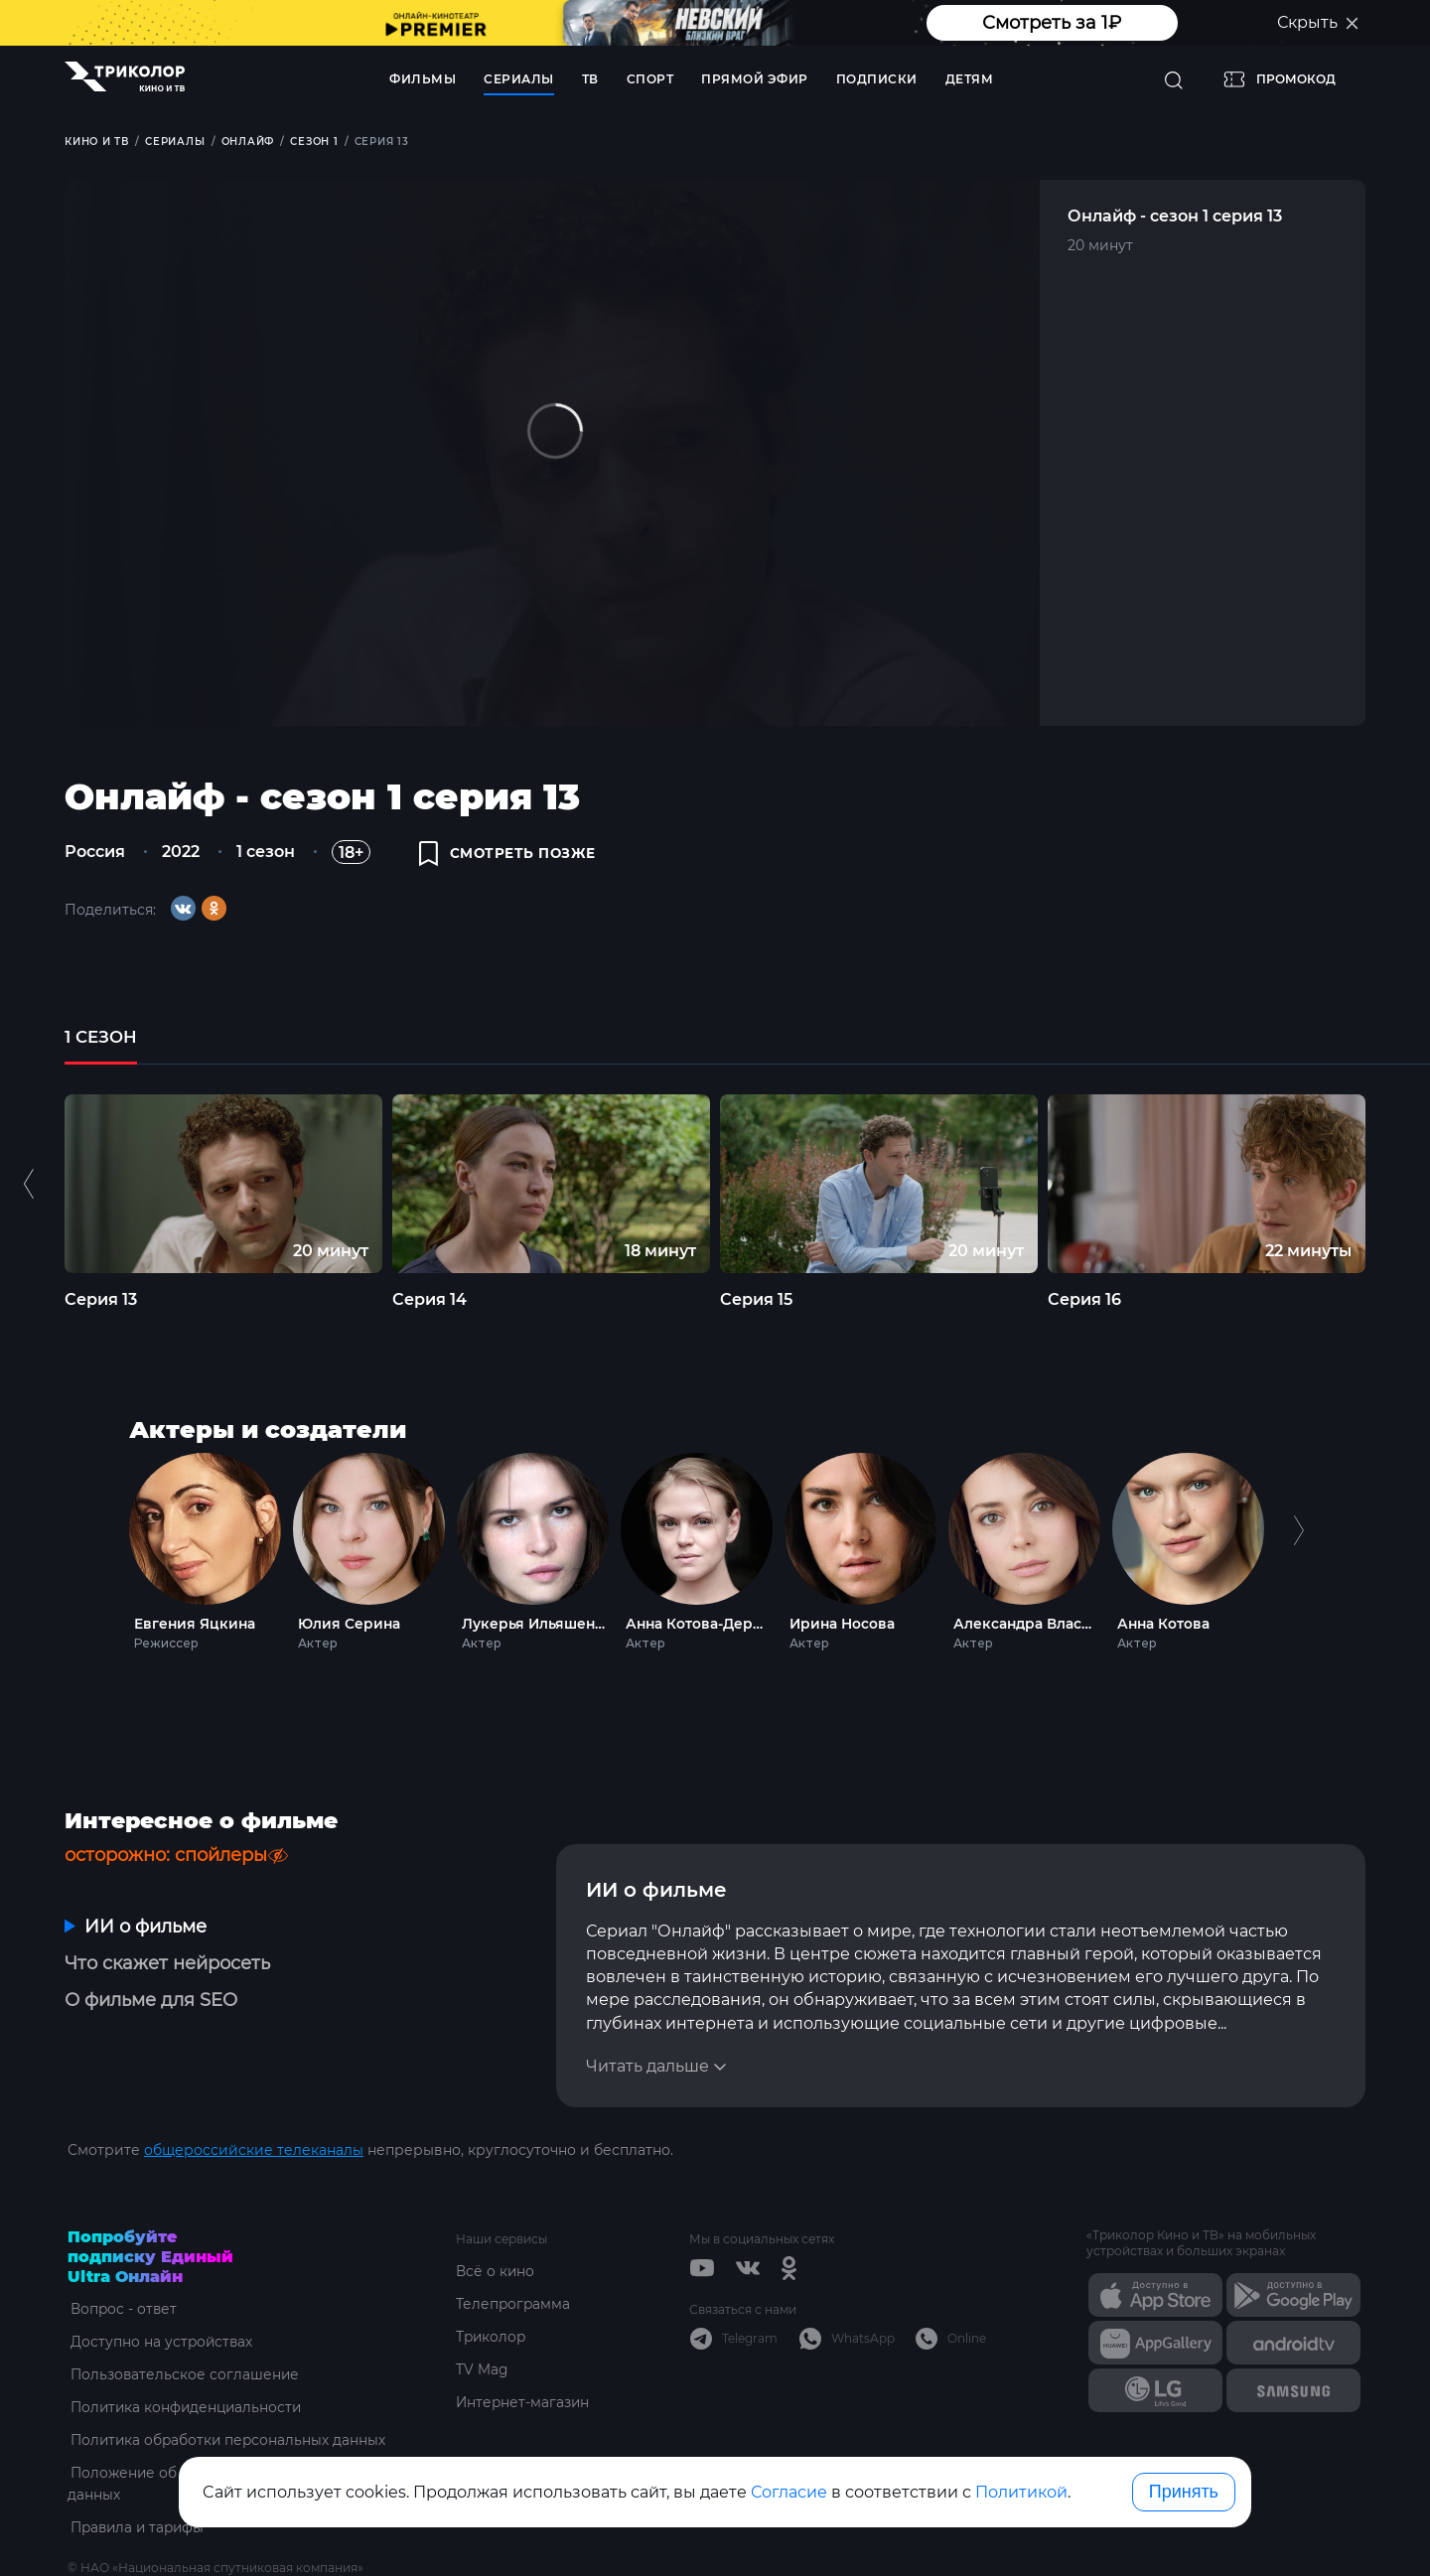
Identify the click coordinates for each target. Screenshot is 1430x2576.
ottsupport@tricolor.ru (147, 2542)
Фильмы (422, 79)
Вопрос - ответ (122, 2261)
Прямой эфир (754, 79)
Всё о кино (495, 2223)
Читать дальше (647, 2018)
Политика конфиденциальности (186, 2359)
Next (1298, 1555)
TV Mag (482, 2322)
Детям (969, 79)
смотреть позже (509, 856)
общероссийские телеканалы (253, 2102)
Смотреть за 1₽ (1051, 23)
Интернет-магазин (524, 2354)
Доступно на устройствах (160, 2294)
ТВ (590, 79)
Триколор (492, 2289)
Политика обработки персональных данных (228, 2392)
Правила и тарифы (138, 2480)
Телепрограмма (514, 2256)
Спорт (650, 79)
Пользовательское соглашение (183, 2327)
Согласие (789, 2492)
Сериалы (519, 79)
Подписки (877, 79)
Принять (1183, 2492)
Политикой (1021, 2492)
